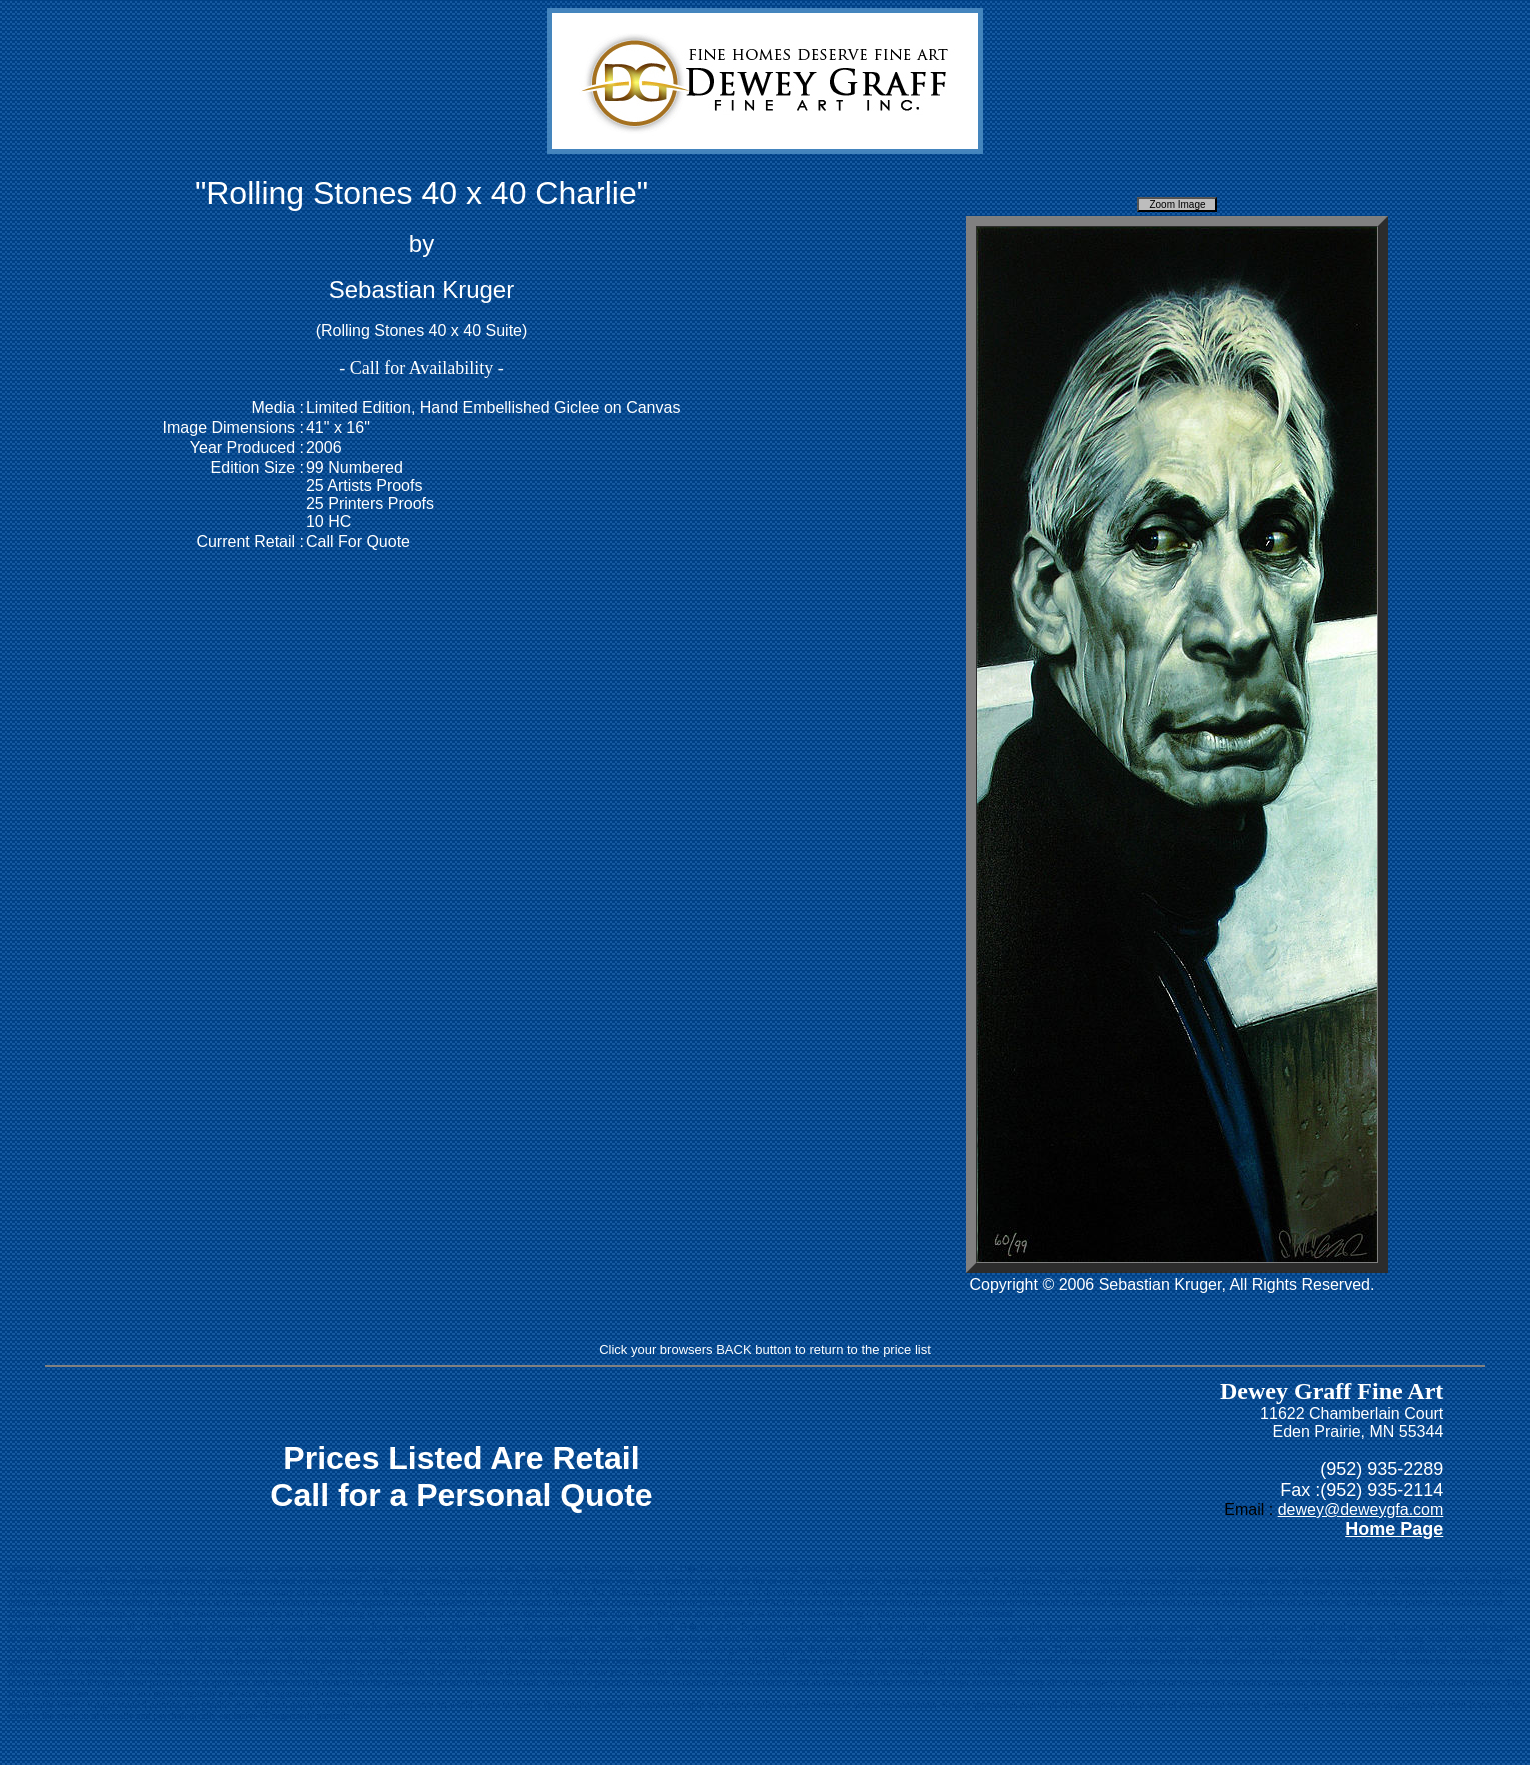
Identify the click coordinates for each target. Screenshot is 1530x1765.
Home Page (1394, 1529)
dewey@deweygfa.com (1361, 1509)
